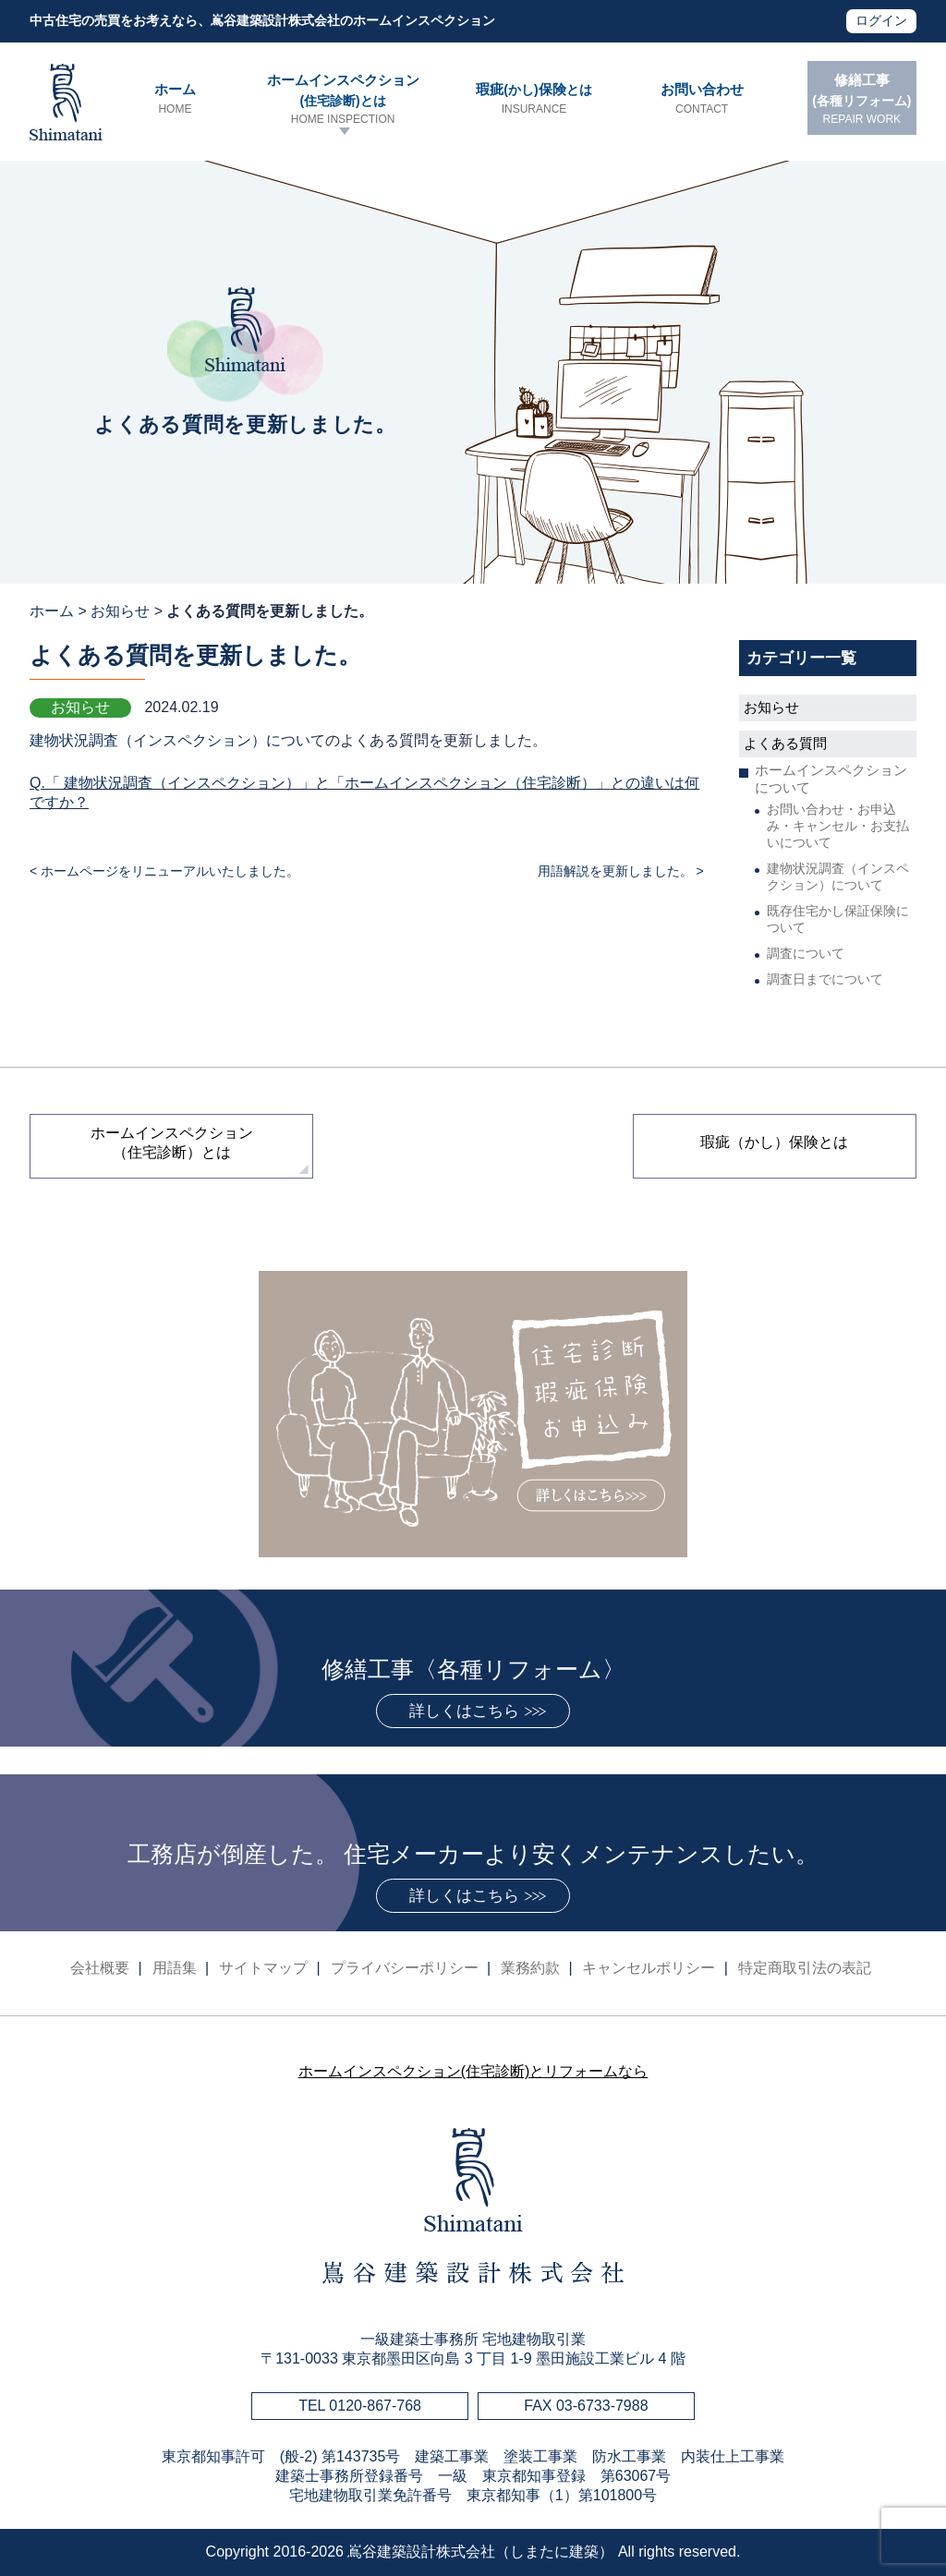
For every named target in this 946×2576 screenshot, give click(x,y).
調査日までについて (825, 979)
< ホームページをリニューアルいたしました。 (164, 871)
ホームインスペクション (343, 99)
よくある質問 (785, 743)
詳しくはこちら (464, 1711)
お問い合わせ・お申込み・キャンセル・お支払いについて (838, 826)
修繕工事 (861, 99)
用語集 (174, 1968)
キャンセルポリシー (648, 1968)
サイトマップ (263, 1968)
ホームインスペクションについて (831, 778)
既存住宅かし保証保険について (838, 919)
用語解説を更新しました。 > (621, 871)
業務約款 (530, 1968)
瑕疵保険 (533, 99)
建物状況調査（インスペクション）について (177, 740)
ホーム (174, 99)
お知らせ (120, 611)
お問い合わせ (701, 99)
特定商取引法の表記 (804, 1968)
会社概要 (99, 1968)
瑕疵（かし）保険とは (774, 1142)
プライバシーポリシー (405, 1968)
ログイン (881, 20)
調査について (805, 953)
